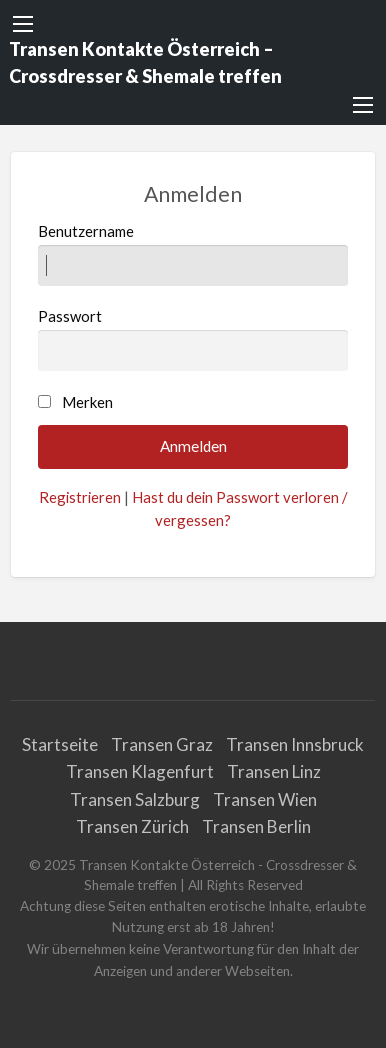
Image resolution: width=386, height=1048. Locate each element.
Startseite (60, 744)
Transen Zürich (132, 826)
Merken (87, 402)
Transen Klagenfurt (140, 771)
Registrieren (80, 497)
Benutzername (193, 254)
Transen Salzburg (135, 799)
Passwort (193, 339)
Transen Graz (162, 744)
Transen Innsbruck (295, 744)
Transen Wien (265, 799)
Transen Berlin (256, 826)
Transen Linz (274, 771)
